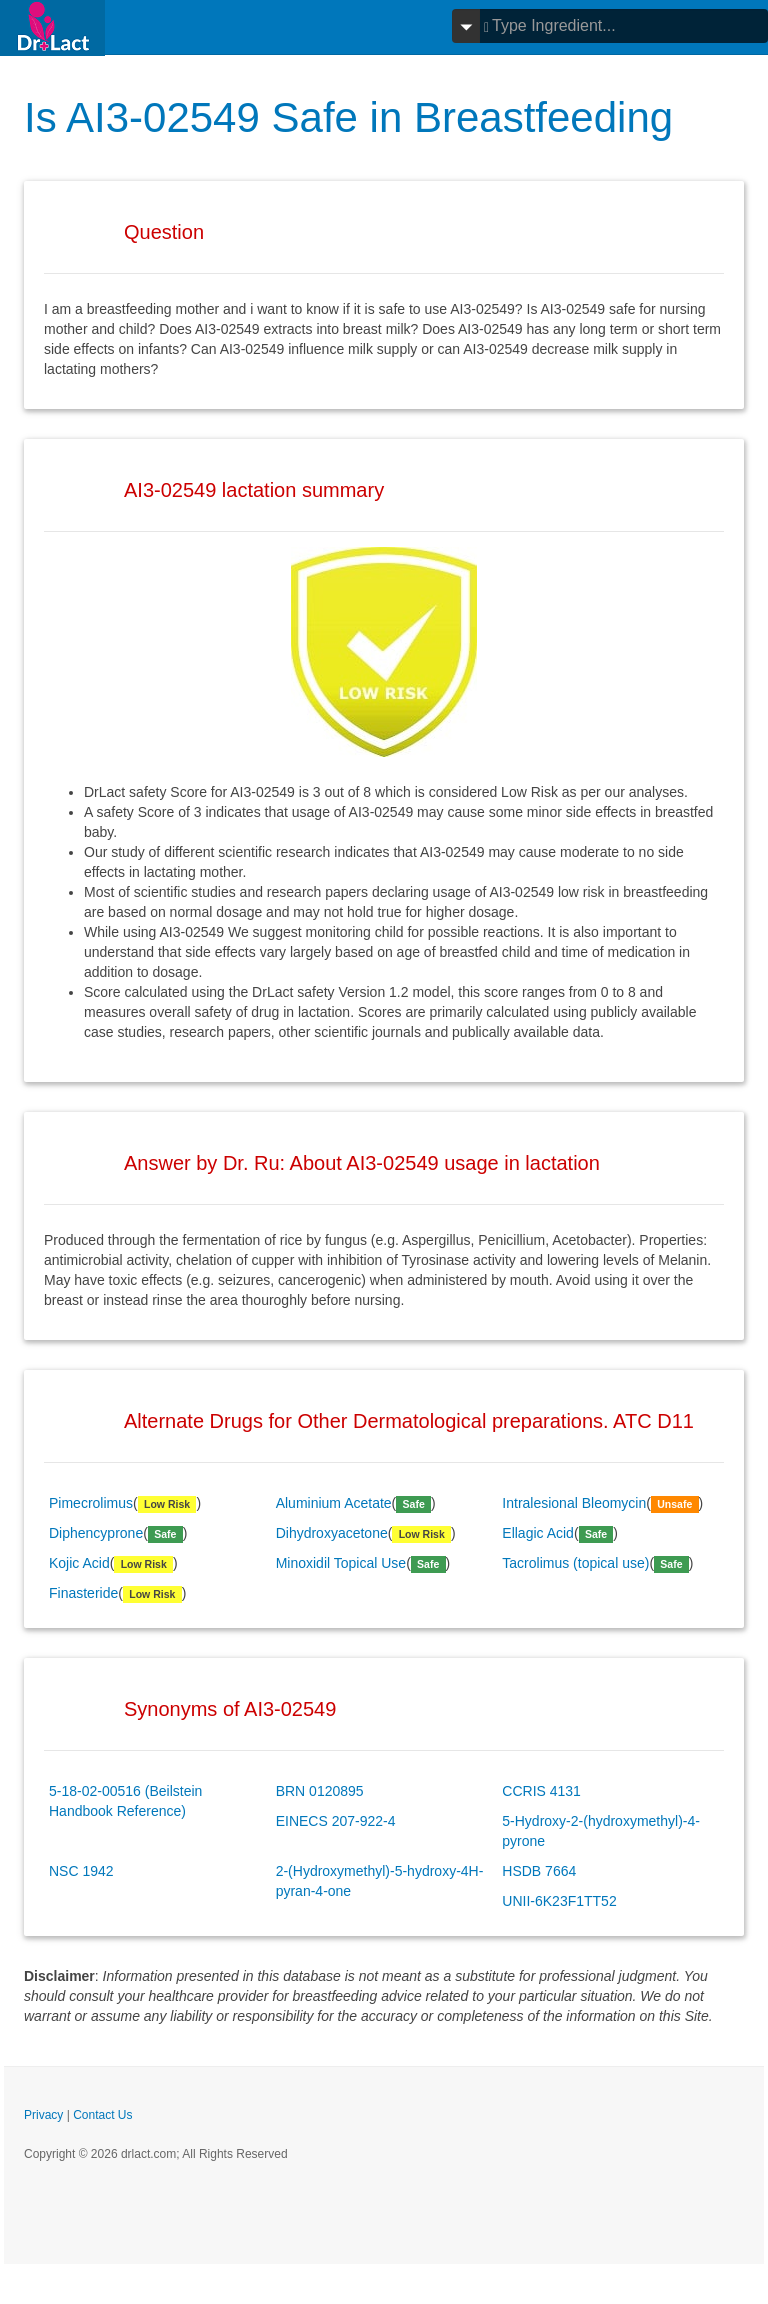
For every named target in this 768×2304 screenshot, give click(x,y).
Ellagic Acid (538, 1533)
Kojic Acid (79, 1563)
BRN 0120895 (320, 1791)
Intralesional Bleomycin (574, 1503)
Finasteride (83, 1593)
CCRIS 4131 (541, 1791)
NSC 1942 (81, 1871)
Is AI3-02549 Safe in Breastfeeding (348, 117)
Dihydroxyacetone (332, 1533)
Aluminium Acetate (334, 1503)
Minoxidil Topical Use (341, 1563)
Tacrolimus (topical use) (575, 1563)
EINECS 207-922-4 (336, 1821)
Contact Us (102, 2115)
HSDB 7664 (539, 1871)
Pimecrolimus (91, 1503)
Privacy (43, 2115)
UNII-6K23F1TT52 (559, 1901)
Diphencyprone (96, 1533)
